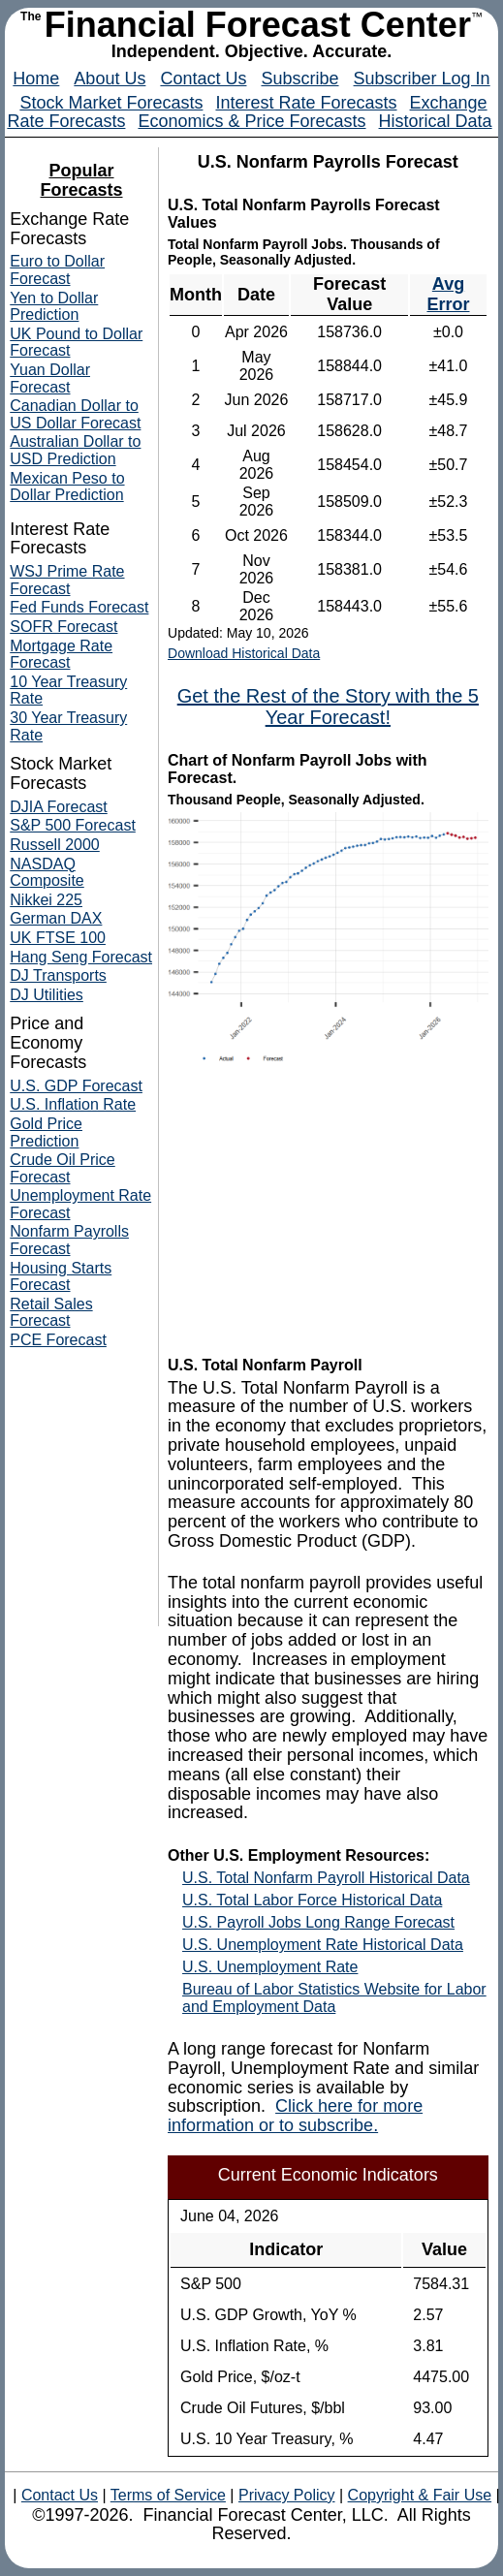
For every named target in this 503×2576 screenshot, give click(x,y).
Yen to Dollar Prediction (54, 307)
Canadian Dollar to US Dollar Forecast (75, 414)
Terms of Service (168, 2495)
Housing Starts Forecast (60, 1277)
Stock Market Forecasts (111, 102)
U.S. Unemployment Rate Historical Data (322, 1944)
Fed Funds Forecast (79, 607)
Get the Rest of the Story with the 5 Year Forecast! (328, 706)
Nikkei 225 (46, 900)
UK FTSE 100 (58, 937)
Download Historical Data (244, 653)
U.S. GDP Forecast (76, 1086)
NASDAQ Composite (46, 873)
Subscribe (299, 78)
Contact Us (203, 78)
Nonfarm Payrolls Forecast (69, 1240)
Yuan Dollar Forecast (50, 378)
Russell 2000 (55, 844)
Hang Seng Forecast (81, 957)
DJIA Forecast (58, 807)
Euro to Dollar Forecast (57, 270)
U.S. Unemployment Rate (270, 1967)
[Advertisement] (327, 1212)
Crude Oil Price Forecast (62, 1168)
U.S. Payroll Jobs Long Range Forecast (318, 1922)
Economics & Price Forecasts (251, 121)
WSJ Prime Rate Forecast (67, 580)
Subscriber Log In (422, 78)
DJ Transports (58, 975)
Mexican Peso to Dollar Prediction (67, 487)
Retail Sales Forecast (51, 1313)
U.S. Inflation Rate (73, 1104)
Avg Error (447, 294)
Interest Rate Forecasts (305, 102)
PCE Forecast (58, 1340)
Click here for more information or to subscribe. (295, 2115)
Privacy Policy (286, 2495)
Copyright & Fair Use (420, 2495)
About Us (109, 78)
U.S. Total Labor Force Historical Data (312, 1900)
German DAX (56, 918)
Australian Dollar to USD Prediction (75, 450)
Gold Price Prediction (46, 1132)
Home (36, 78)
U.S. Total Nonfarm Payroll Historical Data (326, 1877)
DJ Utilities (46, 995)
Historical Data (435, 121)
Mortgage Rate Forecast (61, 655)
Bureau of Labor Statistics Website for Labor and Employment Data (334, 1998)
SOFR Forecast (63, 626)
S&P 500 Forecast (73, 825)
